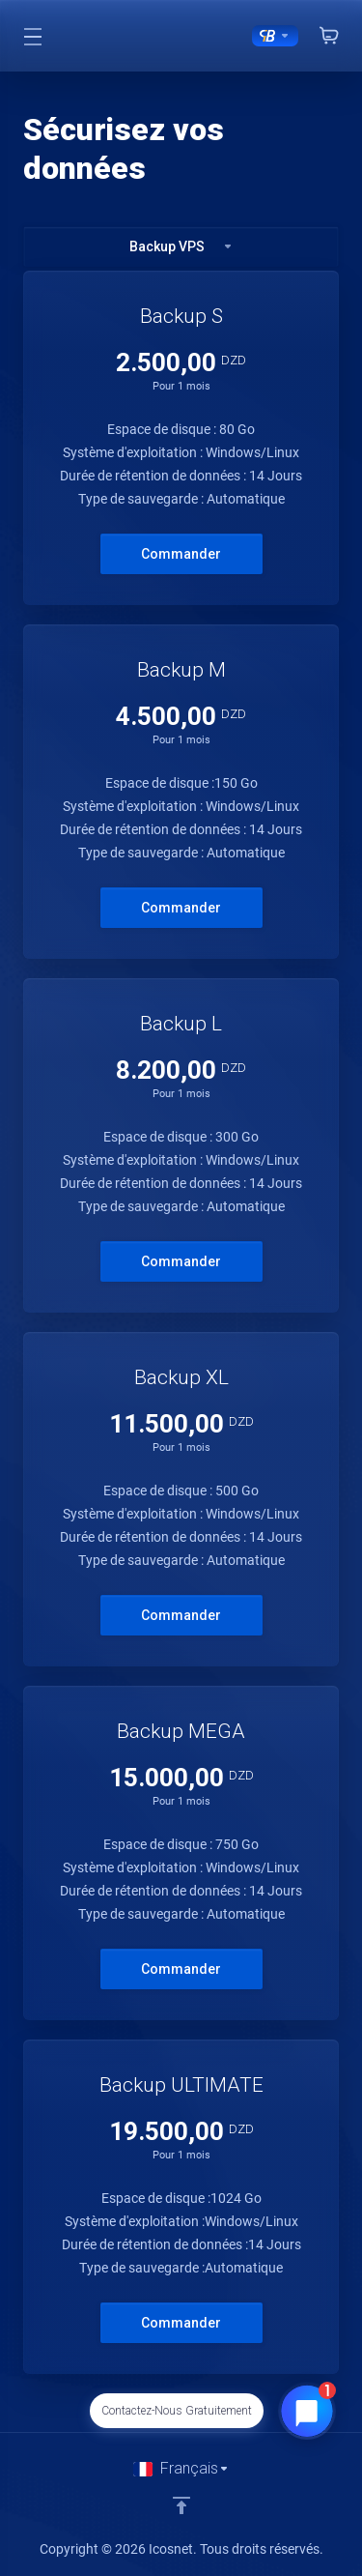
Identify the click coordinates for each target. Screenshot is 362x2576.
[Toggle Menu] (32, 35)
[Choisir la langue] (181, 2468)
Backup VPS (181, 246)
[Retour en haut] (181, 2505)
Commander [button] (181, 554)
